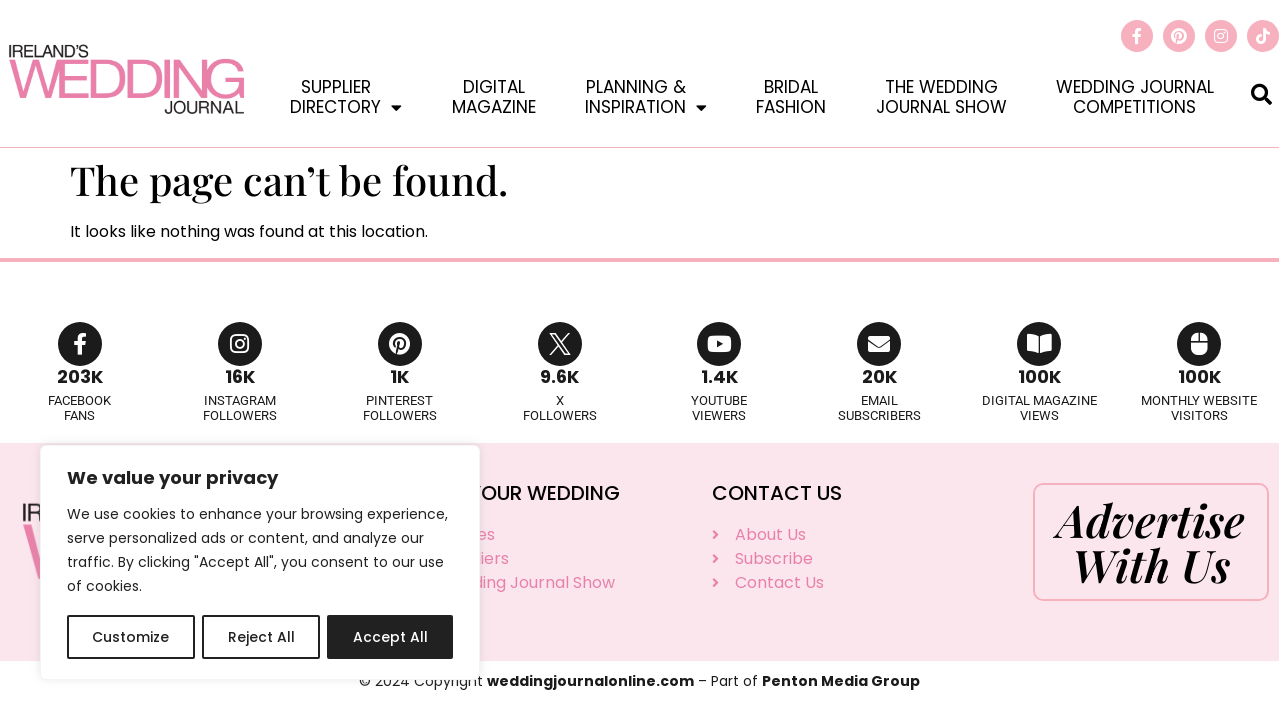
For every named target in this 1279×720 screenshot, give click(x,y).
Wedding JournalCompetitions (1135, 97)
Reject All (260, 637)
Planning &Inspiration (646, 97)
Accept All (390, 637)
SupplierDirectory (346, 97)
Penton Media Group (841, 681)
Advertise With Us (1151, 541)
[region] (260, 563)
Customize (130, 637)
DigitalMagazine (494, 97)
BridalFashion (791, 97)
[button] (1261, 93)
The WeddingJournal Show (941, 97)
